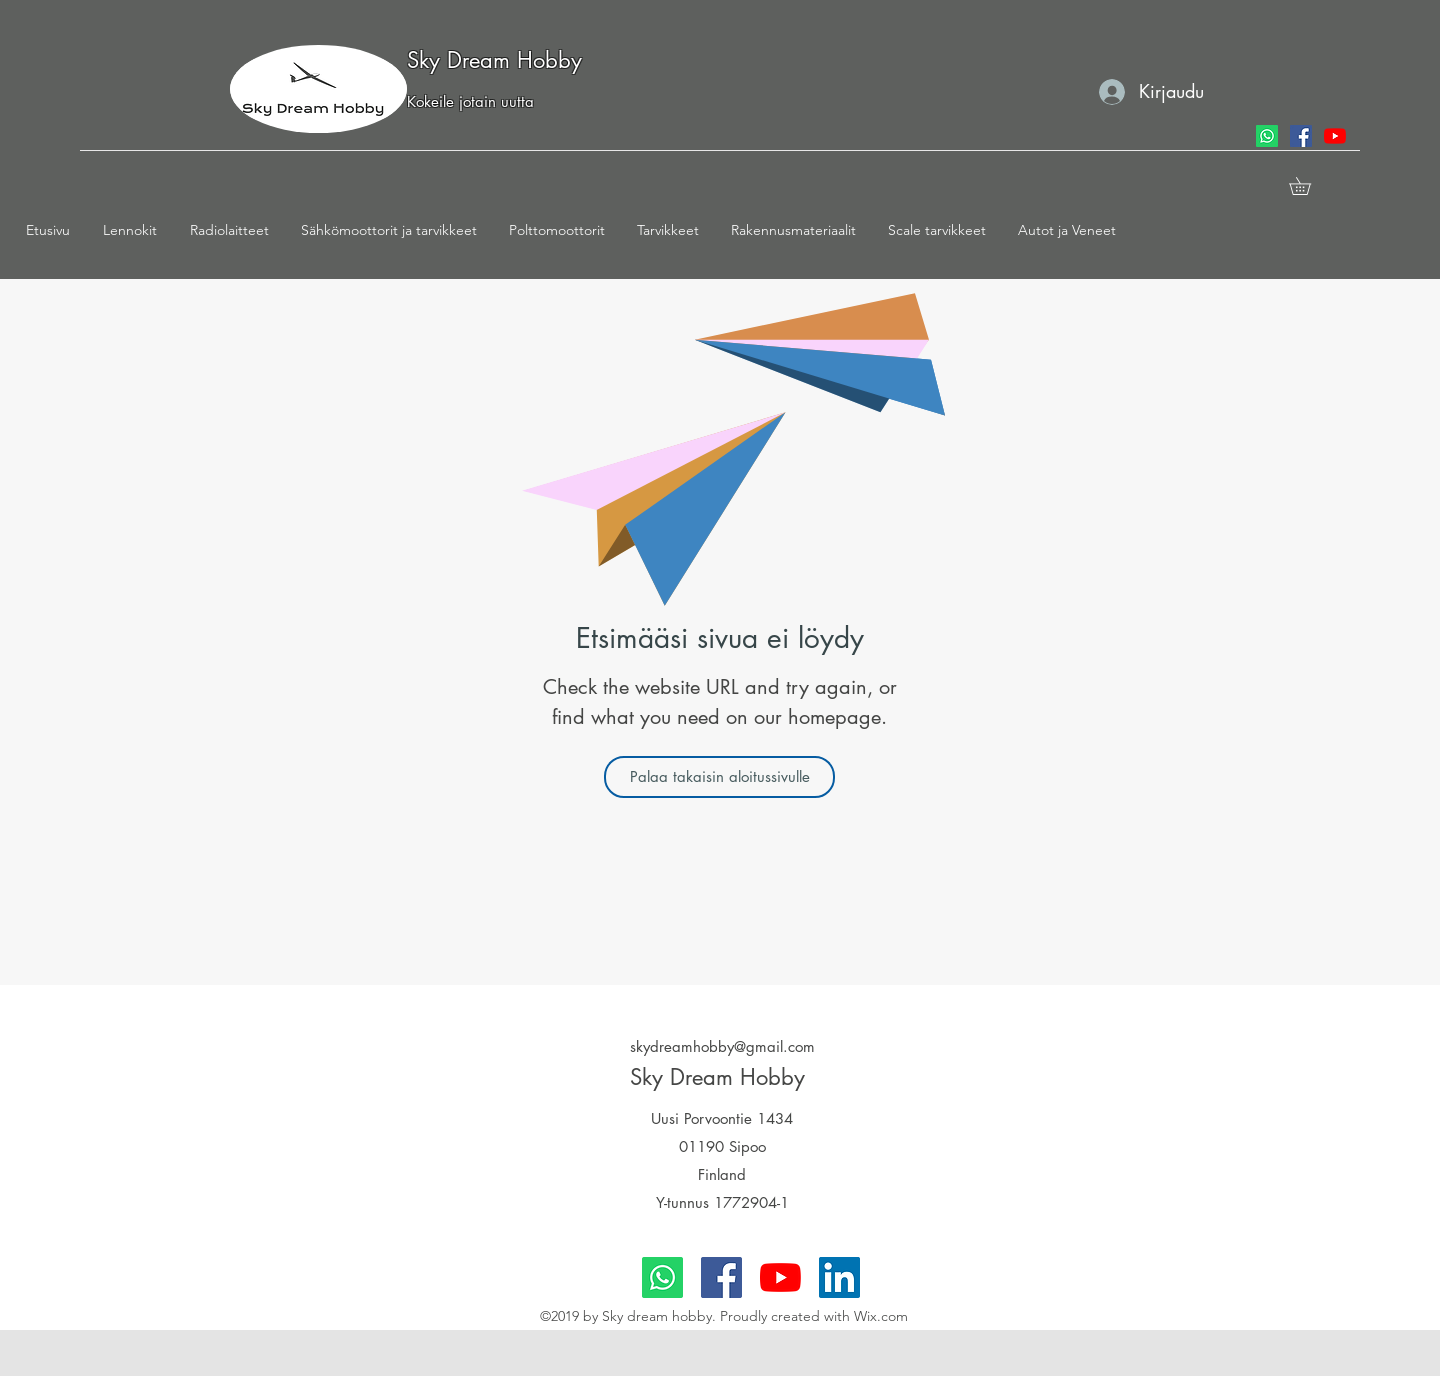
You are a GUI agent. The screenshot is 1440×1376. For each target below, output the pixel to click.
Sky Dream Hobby (494, 60)
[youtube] (1335, 136)
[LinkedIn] (839, 1277)
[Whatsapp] (1267, 136)
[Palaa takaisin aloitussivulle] (719, 777)
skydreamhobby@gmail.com (722, 1046)
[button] (136, 230)
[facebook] (1301, 136)
